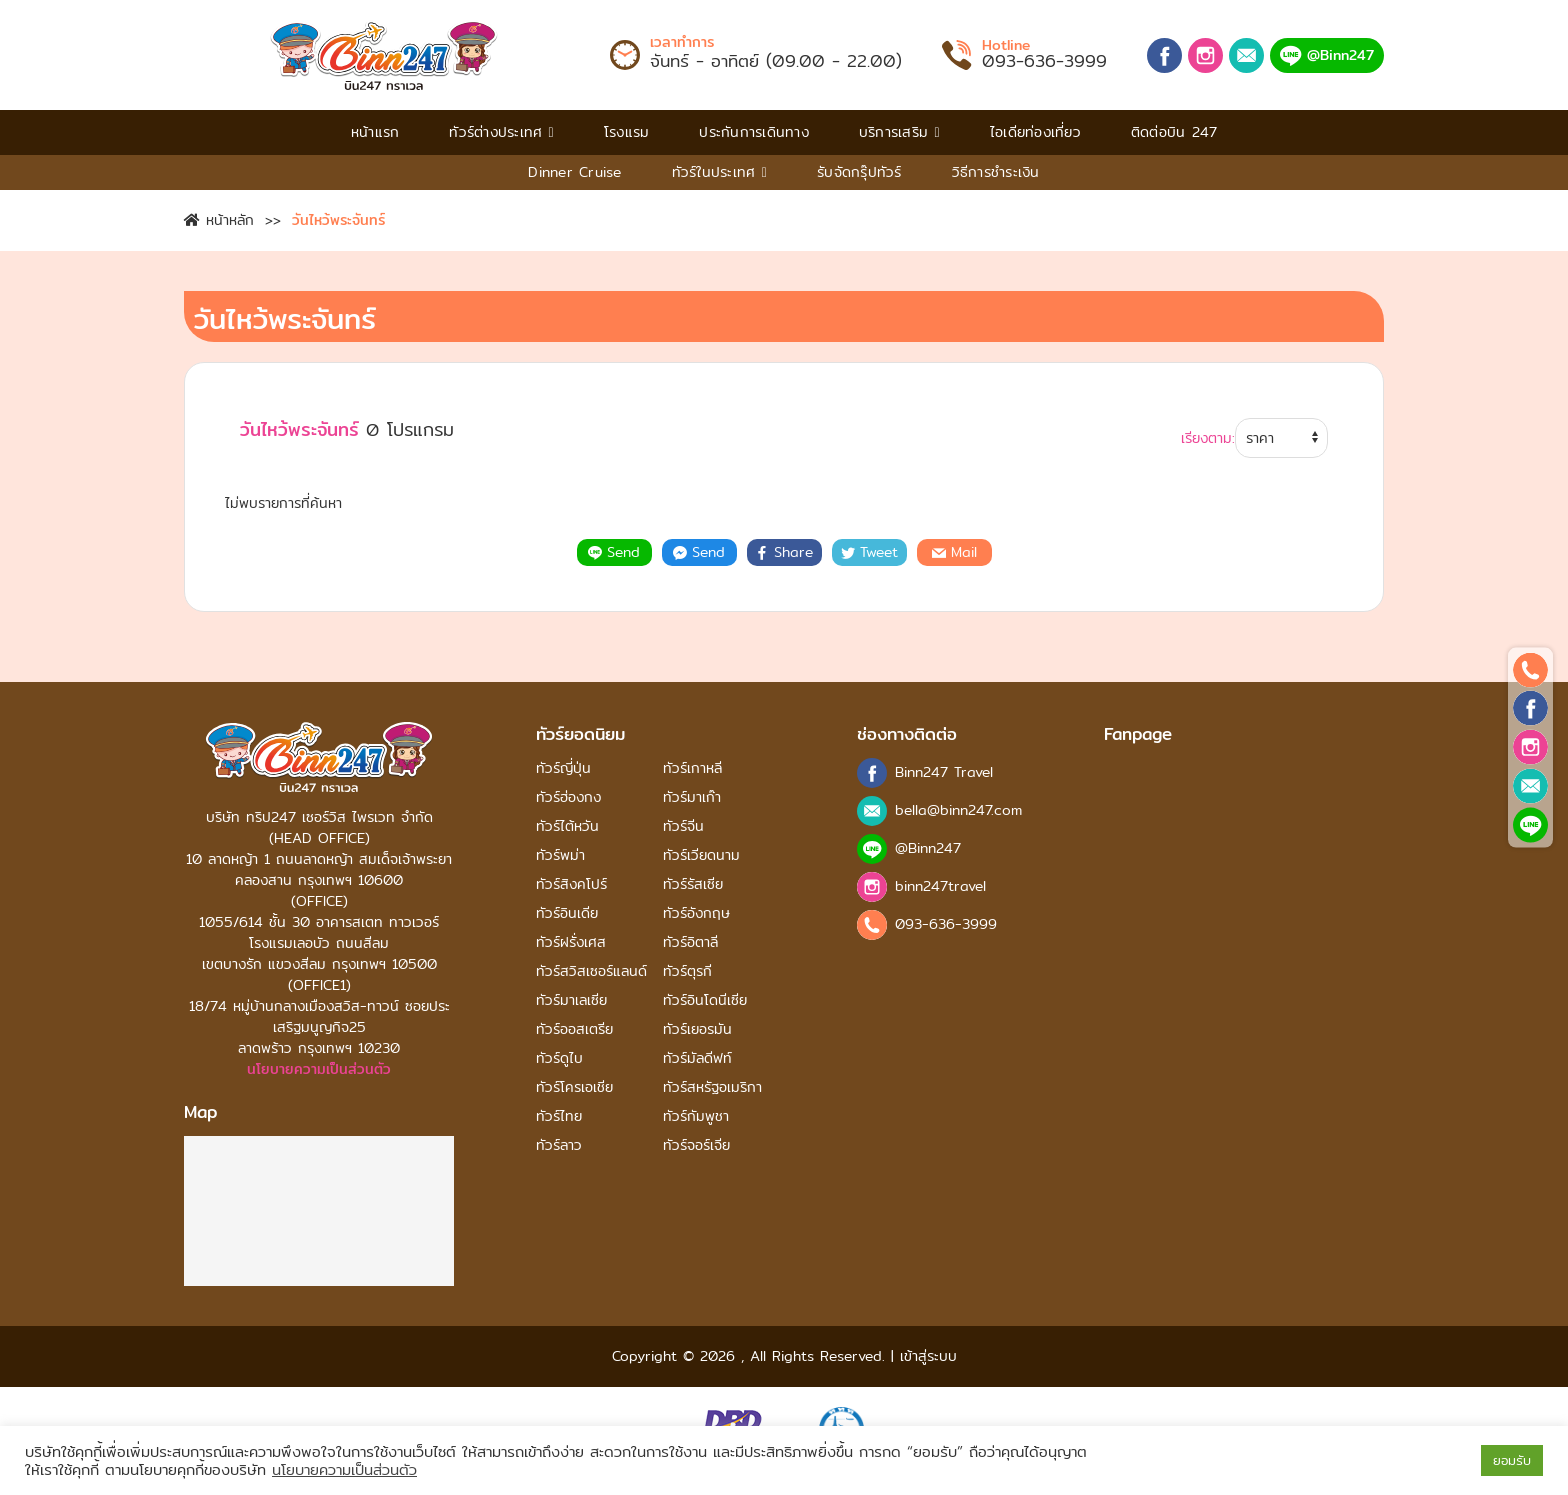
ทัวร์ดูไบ (559, 1058)
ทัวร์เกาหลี (692, 768)
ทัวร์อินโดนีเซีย (705, 1000)
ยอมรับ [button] (1512, 1460)
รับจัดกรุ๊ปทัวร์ (859, 172)
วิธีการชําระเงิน (996, 172)
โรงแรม (627, 132)
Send (614, 552)
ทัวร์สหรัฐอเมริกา (712, 1087)
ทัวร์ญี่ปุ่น (563, 768)
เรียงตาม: (1208, 438)
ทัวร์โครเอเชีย (574, 1087)
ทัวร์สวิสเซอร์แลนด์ (591, 971)
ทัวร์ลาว (559, 1145)
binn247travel (940, 886)
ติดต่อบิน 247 (1174, 132)
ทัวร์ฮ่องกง (568, 797)
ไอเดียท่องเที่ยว (1035, 132)
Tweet (869, 552)
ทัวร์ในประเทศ (719, 172)
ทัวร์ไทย (559, 1116)
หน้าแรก (375, 132)
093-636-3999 (1044, 61)
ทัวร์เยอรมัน (697, 1029)
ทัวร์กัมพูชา (696, 1116)
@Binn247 (1327, 55)
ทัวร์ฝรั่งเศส (571, 942)
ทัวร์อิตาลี (690, 942)
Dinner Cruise (574, 172)
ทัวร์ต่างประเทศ (501, 132)
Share (784, 552)
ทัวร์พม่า (560, 855)
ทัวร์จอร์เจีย (696, 1145)
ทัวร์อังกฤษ (696, 913)
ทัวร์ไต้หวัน (567, 826)
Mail (954, 552)
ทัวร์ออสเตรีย (574, 1029)
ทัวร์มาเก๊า (692, 797)
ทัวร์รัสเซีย (693, 884)
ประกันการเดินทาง (754, 132)
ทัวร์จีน (683, 826)
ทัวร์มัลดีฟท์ (697, 1058)
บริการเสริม (899, 132)
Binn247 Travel (944, 772)
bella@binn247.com (958, 810)
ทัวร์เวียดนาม (701, 855)
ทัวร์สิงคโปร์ (571, 884)
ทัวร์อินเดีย (567, 913)
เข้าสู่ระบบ (925, 1356)
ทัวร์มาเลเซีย (571, 1000)
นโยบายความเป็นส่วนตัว (319, 1069)
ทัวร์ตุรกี (687, 971)
